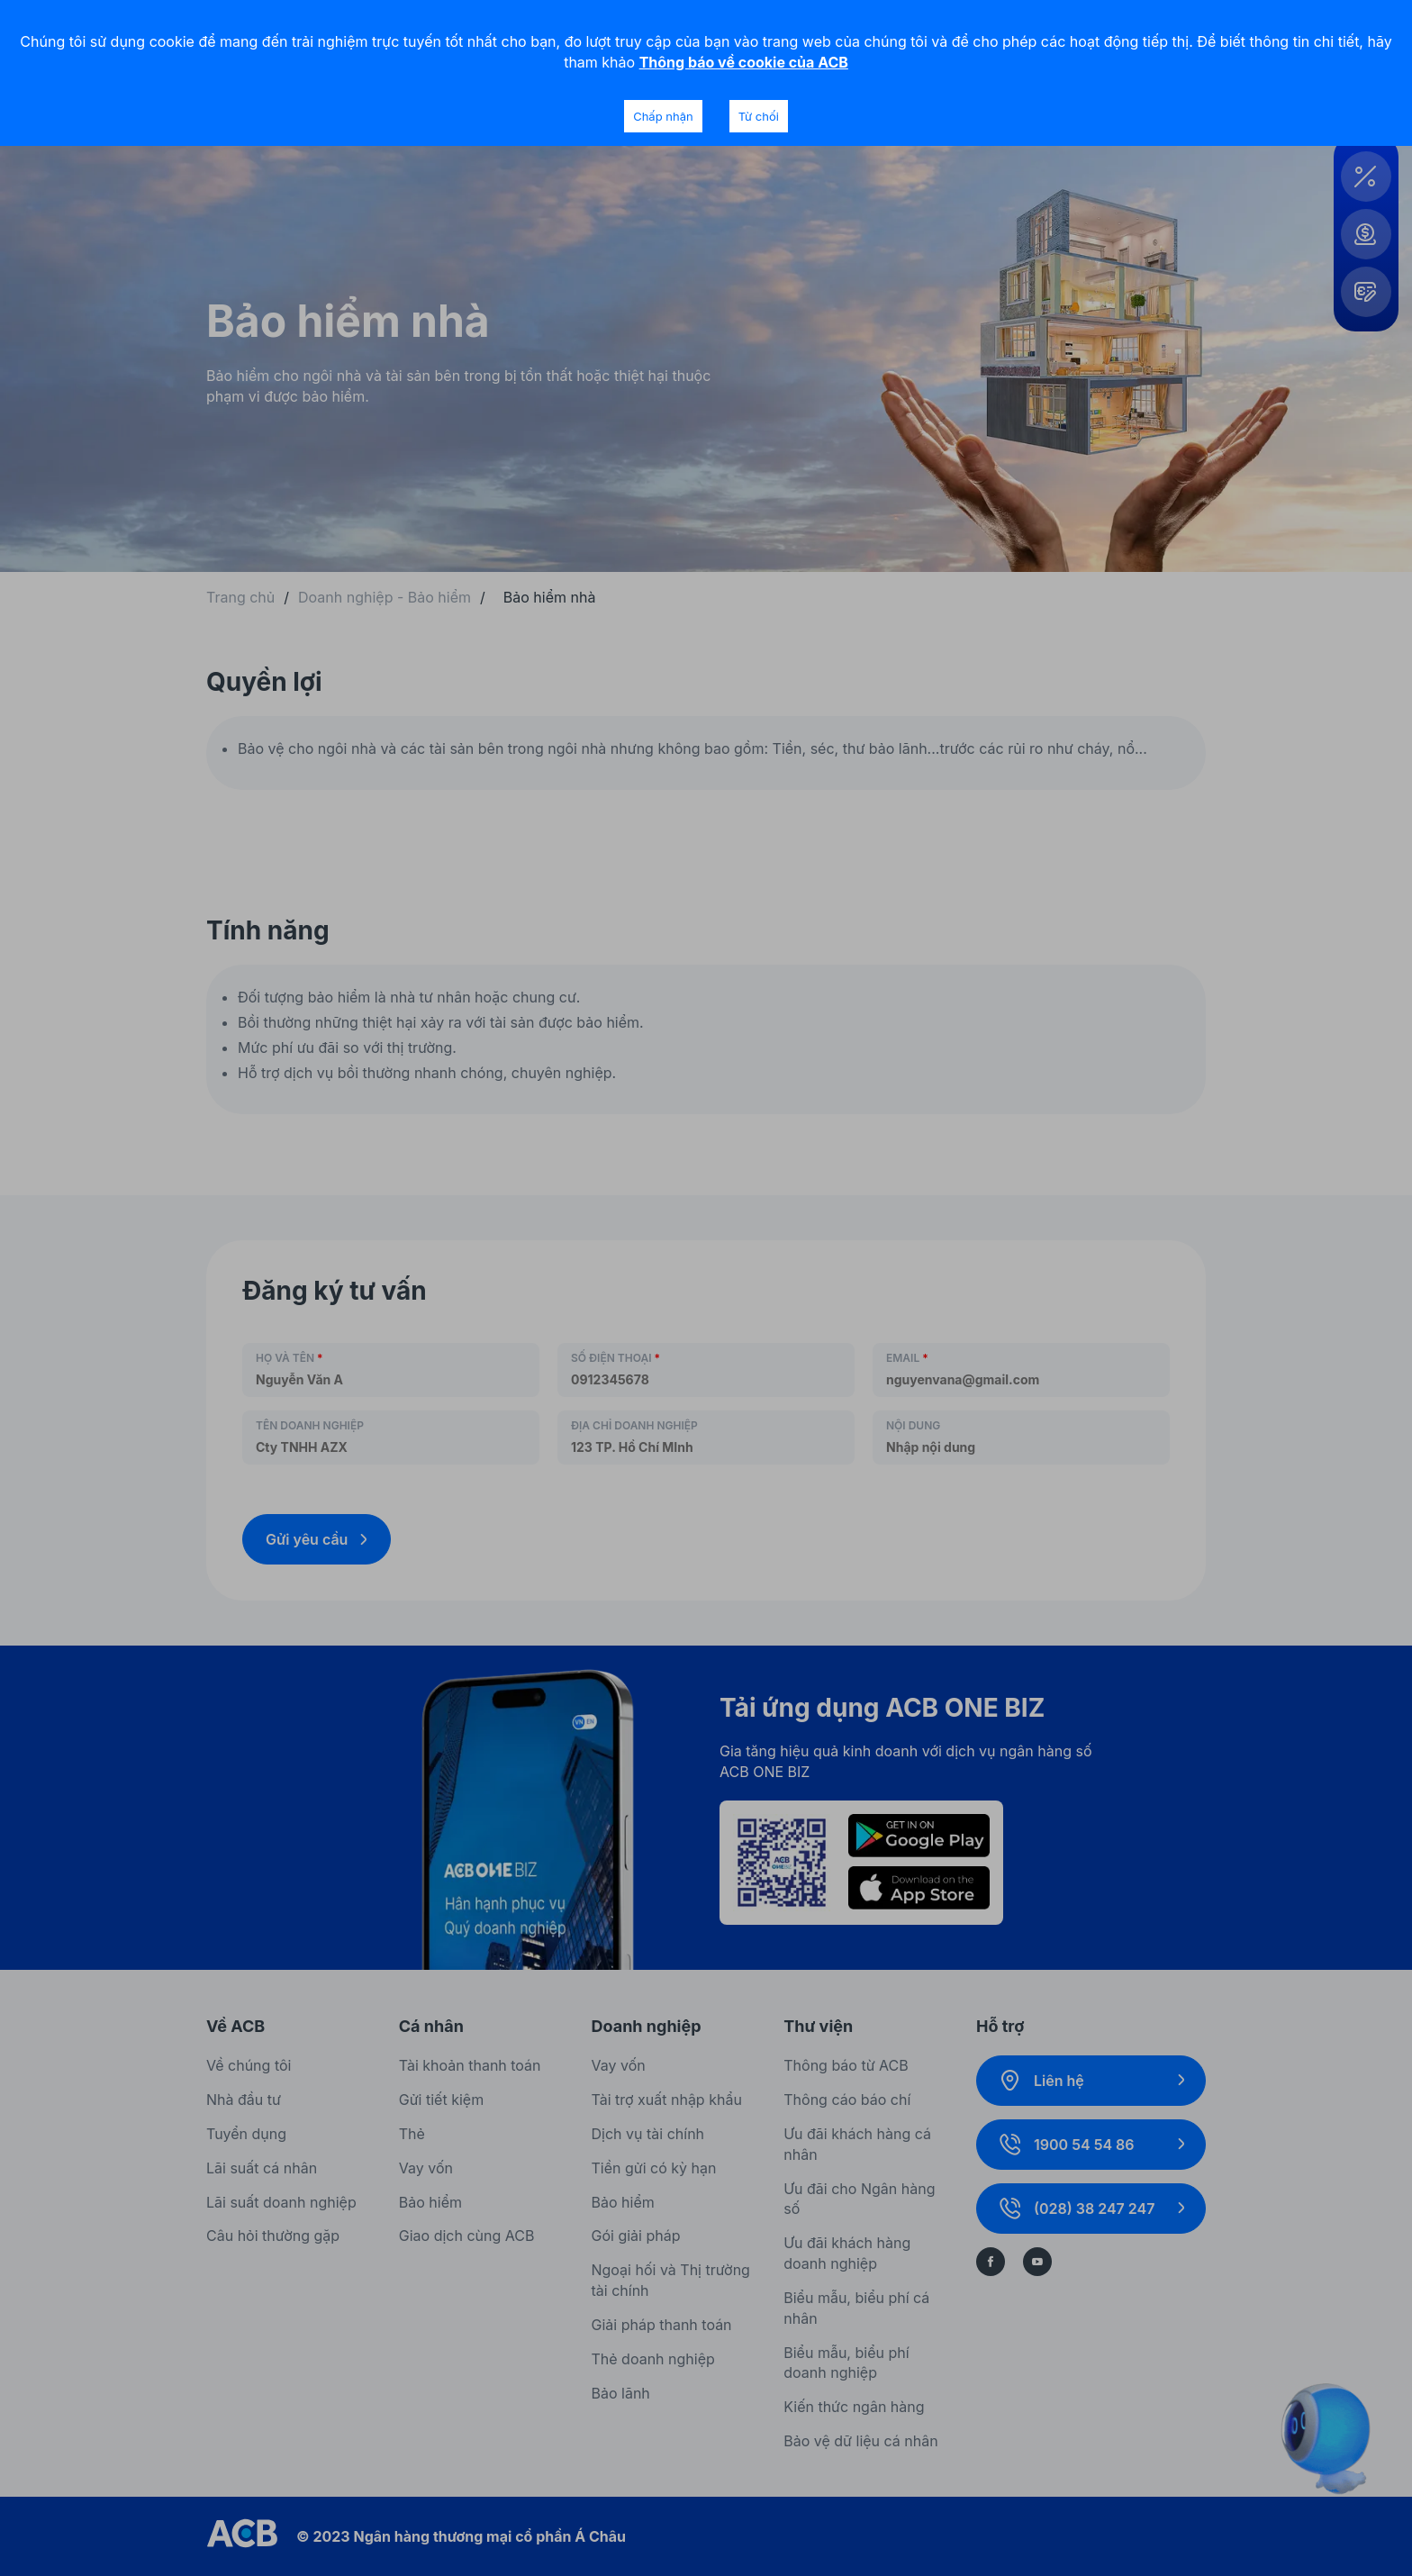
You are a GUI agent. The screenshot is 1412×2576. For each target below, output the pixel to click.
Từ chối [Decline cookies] (758, 116)
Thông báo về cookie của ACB (743, 62)
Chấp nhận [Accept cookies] (662, 116)
